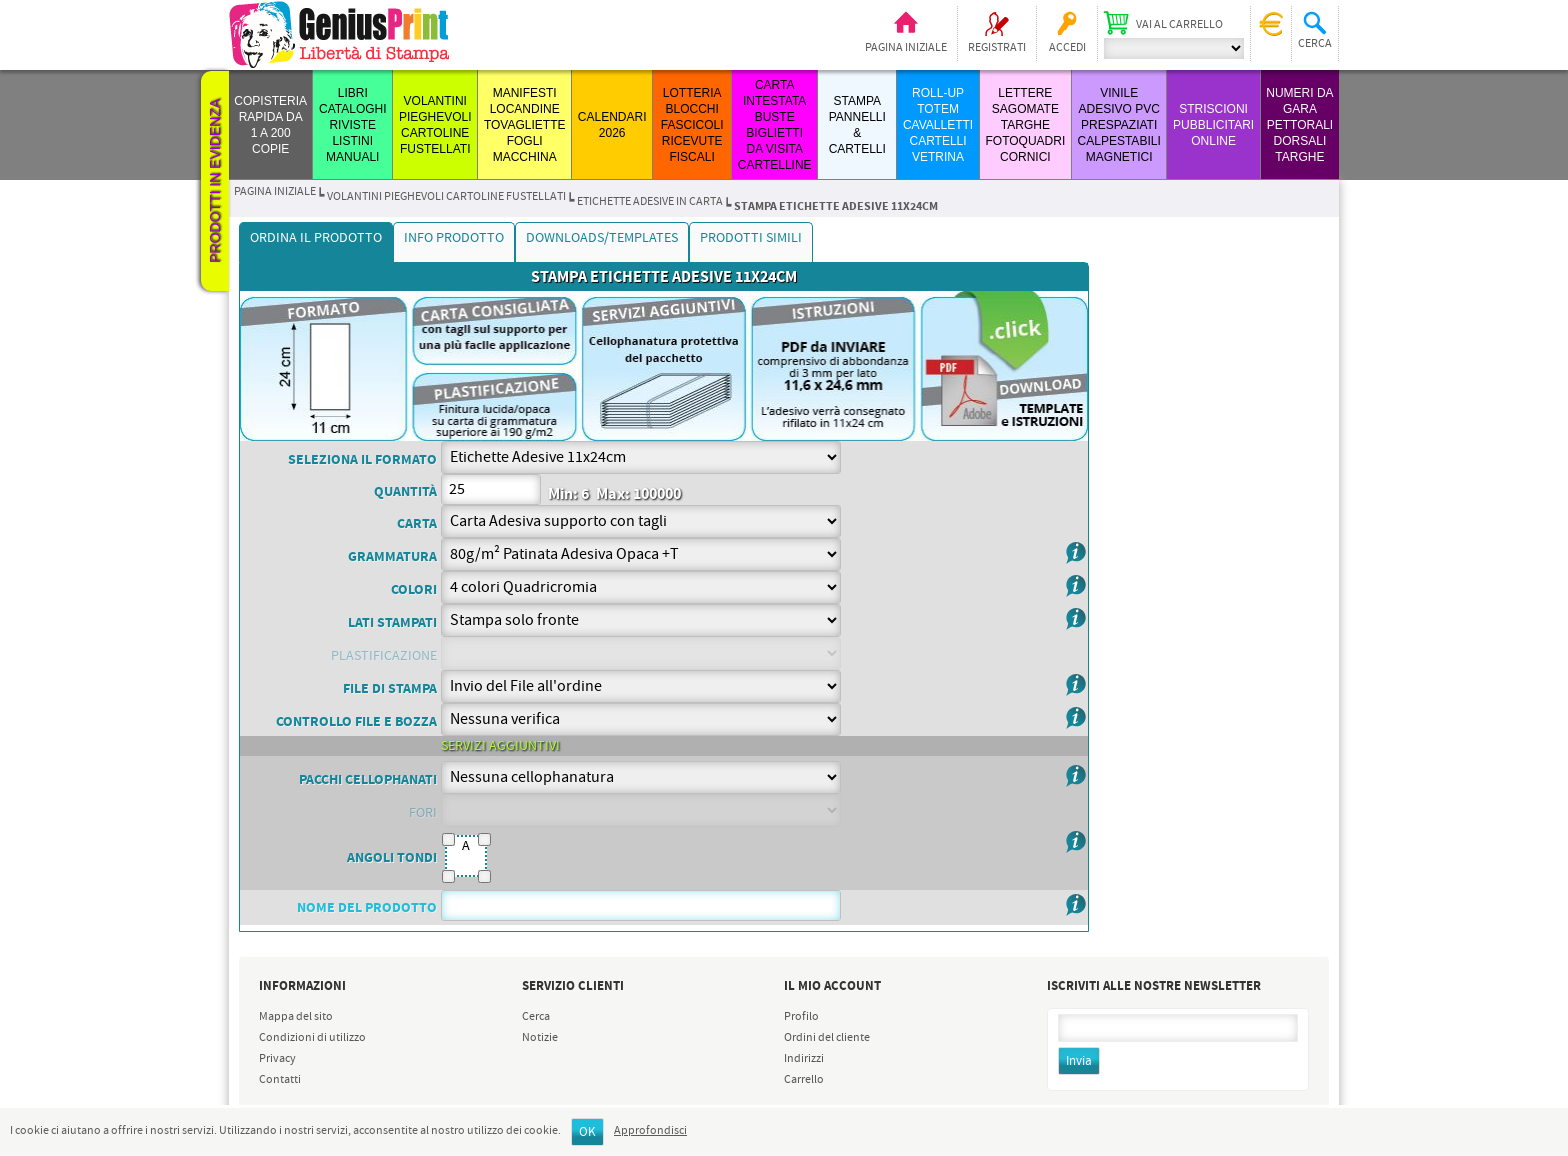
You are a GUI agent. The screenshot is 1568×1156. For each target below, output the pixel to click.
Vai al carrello (1179, 25)
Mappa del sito (296, 1017)
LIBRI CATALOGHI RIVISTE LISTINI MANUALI (353, 125)
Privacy (277, 1059)
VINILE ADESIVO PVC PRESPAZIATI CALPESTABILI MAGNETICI (1119, 125)
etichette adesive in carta (650, 202)
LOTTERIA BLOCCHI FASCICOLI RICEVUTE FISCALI (692, 125)
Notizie (540, 1038)
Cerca (536, 1017)
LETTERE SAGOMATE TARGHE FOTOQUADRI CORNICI (1025, 125)
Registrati (997, 48)
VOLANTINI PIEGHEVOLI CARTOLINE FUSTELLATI (446, 197)
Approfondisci (650, 1131)
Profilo (801, 1017)
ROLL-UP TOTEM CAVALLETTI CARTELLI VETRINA (938, 125)
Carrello (804, 1080)
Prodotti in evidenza (215, 181)
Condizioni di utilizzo (312, 1038)
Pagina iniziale (906, 48)
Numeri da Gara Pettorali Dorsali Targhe (1299, 125)
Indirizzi (804, 1059)
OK (587, 1132)
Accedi (1067, 48)
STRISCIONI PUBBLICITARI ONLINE (1213, 125)
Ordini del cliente (827, 1038)
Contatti (280, 1080)
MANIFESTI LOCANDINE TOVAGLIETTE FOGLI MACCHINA (525, 125)
